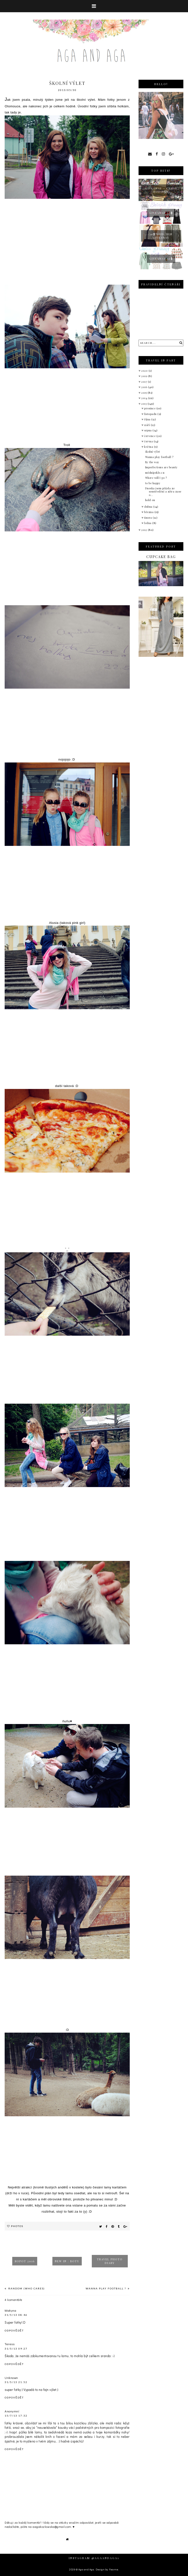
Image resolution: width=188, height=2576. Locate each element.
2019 (144, 376)
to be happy (153, 483)
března (149, 512)
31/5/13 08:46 (16, 2314)
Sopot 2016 (25, 2261)
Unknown (11, 2377)
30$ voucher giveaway (161, 235)
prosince (150, 408)
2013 (144, 403)
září (147, 425)
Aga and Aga (86, 2569)
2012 (144, 530)
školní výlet (152, 451)
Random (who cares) (26, 2288)
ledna (148, 523)
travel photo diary (110, 2261)
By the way (152, 462)
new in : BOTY (67, 2261)
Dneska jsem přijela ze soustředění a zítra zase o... (163, 491)
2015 (144, 392)
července (150, 436)
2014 (144, 398)
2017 (144, 381)
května (149, 446)
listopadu (150, 414)
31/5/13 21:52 (16, 2382)
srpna (148, 430)
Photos (17, 2226)
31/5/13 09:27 (16, 2348)
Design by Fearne (107, 2569)
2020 (145, 370)
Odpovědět (14, 2330)
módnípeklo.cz (155, 472)
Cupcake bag (161, 556)
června (149, 441)
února (148, 517)
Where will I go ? (156, 478)
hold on (150, 500)
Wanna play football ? (106, 2288)
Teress (9, 2344)
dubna (148, 506)
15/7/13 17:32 (16, 2415)
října (147, 419)
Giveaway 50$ (161, 213)
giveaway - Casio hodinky (161, 190)
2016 (144, 387)
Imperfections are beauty (161, 467)
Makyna (10, 2310)
